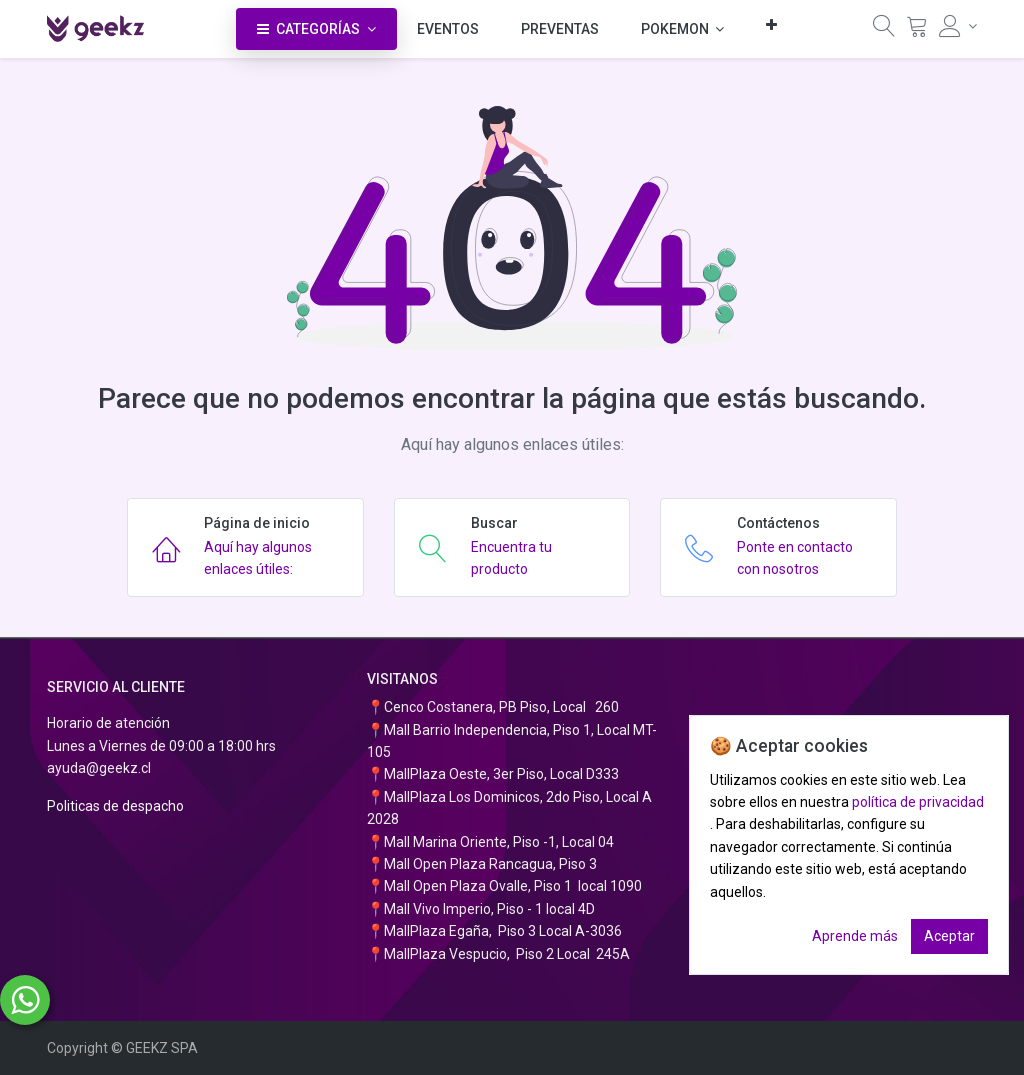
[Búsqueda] (884, 31)
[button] (771, 24)
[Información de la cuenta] (958, 26)
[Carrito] (917, 31)
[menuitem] (448, 29)
